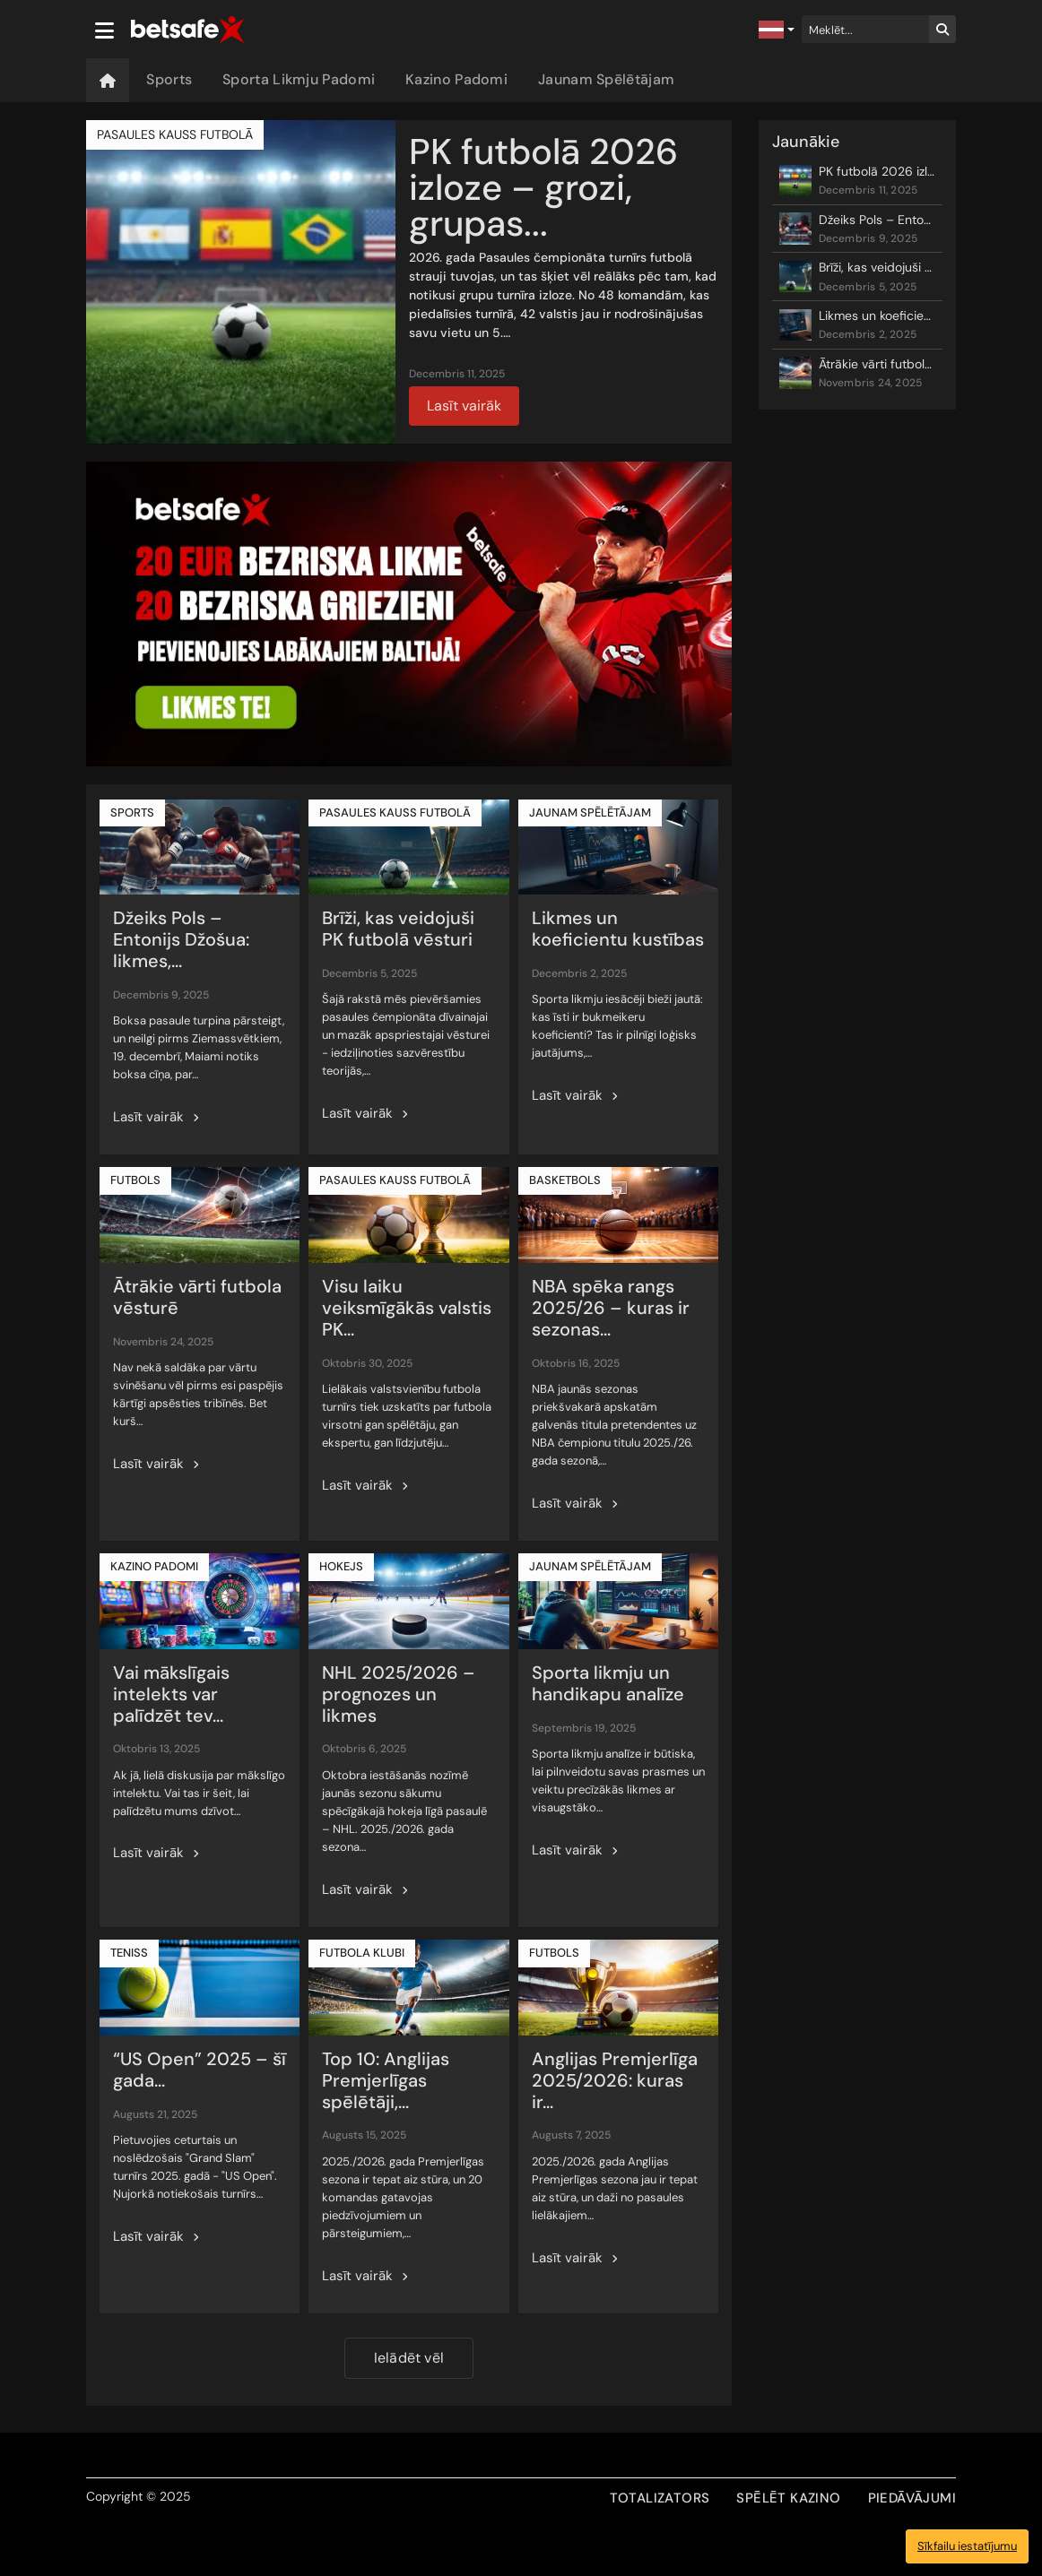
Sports (169, 79)
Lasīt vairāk (464, 405)
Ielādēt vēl (409, 2357)
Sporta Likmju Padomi (298, 79)
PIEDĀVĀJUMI (912, 2498)
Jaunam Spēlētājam (606, 79)
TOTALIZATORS (660, 2498)
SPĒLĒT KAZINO (788, 2498)
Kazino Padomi (456, 79)
